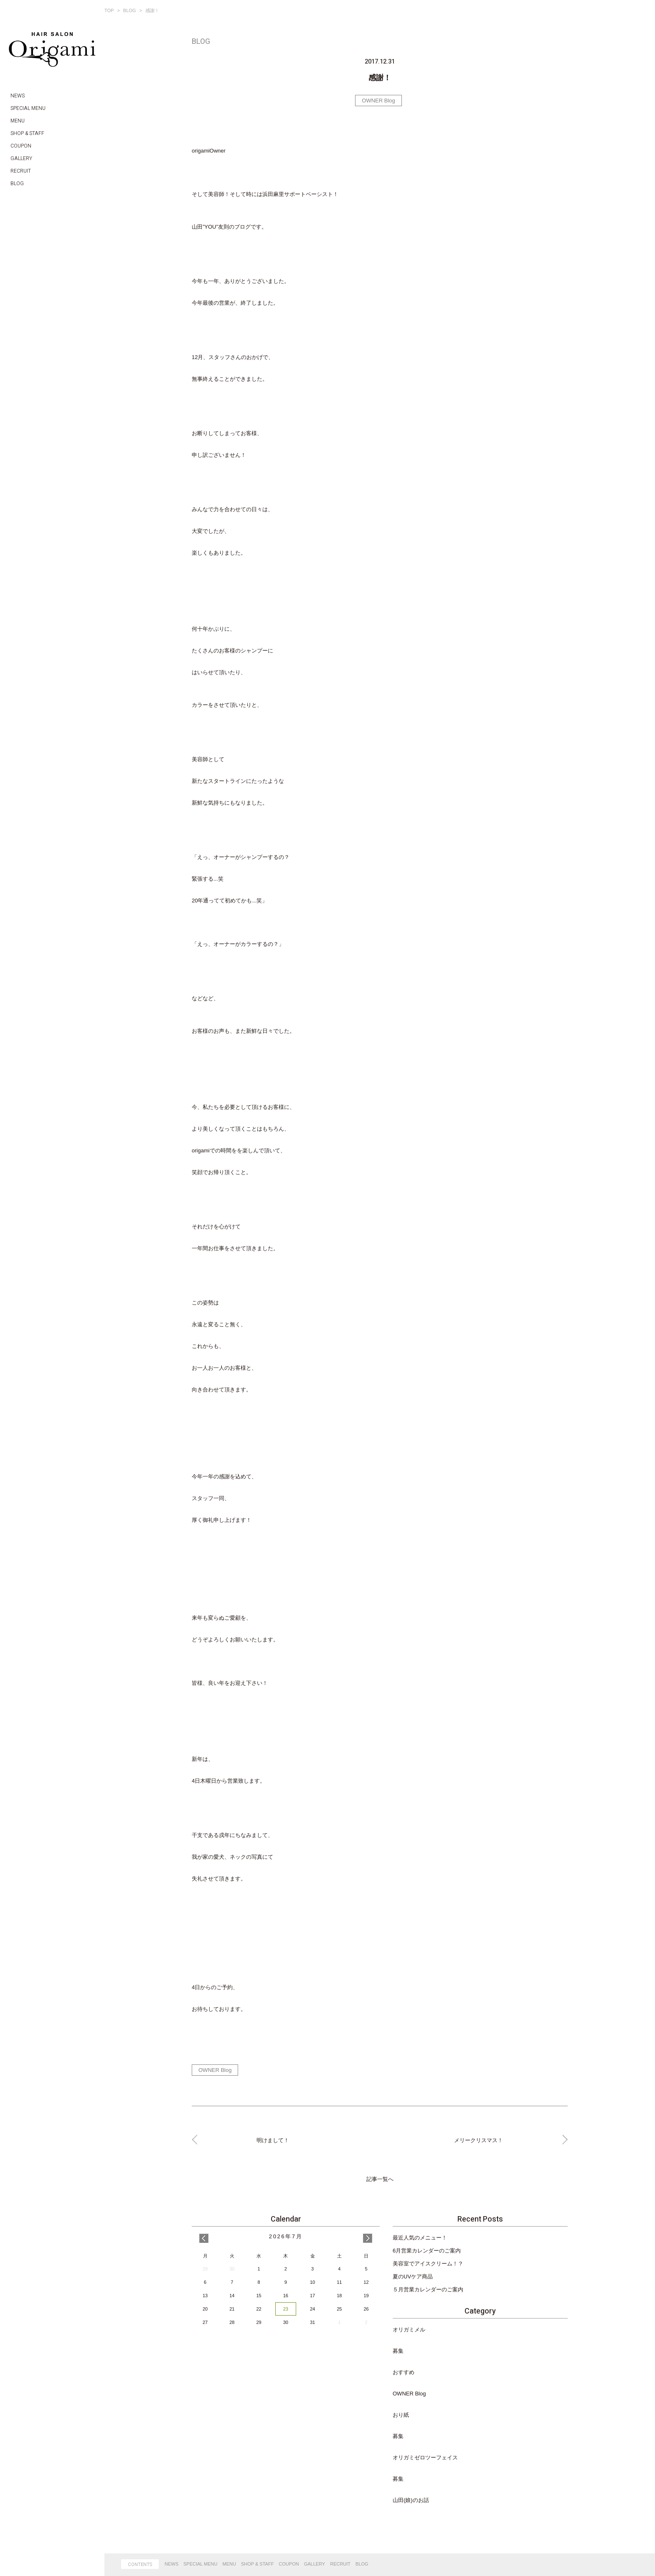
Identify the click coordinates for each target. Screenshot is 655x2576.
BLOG (129, 10)
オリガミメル (409, 2329)
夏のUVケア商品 (413, 2276)
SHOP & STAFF (257, 2563)
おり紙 (401, 2415)
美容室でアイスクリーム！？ (428, 2263)
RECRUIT (340, 2563)
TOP (109, 10)
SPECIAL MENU (200, 2563)
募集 (398, 2351)
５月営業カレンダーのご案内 (428, 2289)
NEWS (171, 2563)
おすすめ (403, 2372)
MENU (229, 2563)
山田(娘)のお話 (411, 2500)
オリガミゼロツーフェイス (425, 2457)
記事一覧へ (380, 2179)
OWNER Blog (378, 100)
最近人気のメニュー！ (420, 2238)
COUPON (289, 2563)
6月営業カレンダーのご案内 (427, 2250)
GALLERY (314, 2563)
